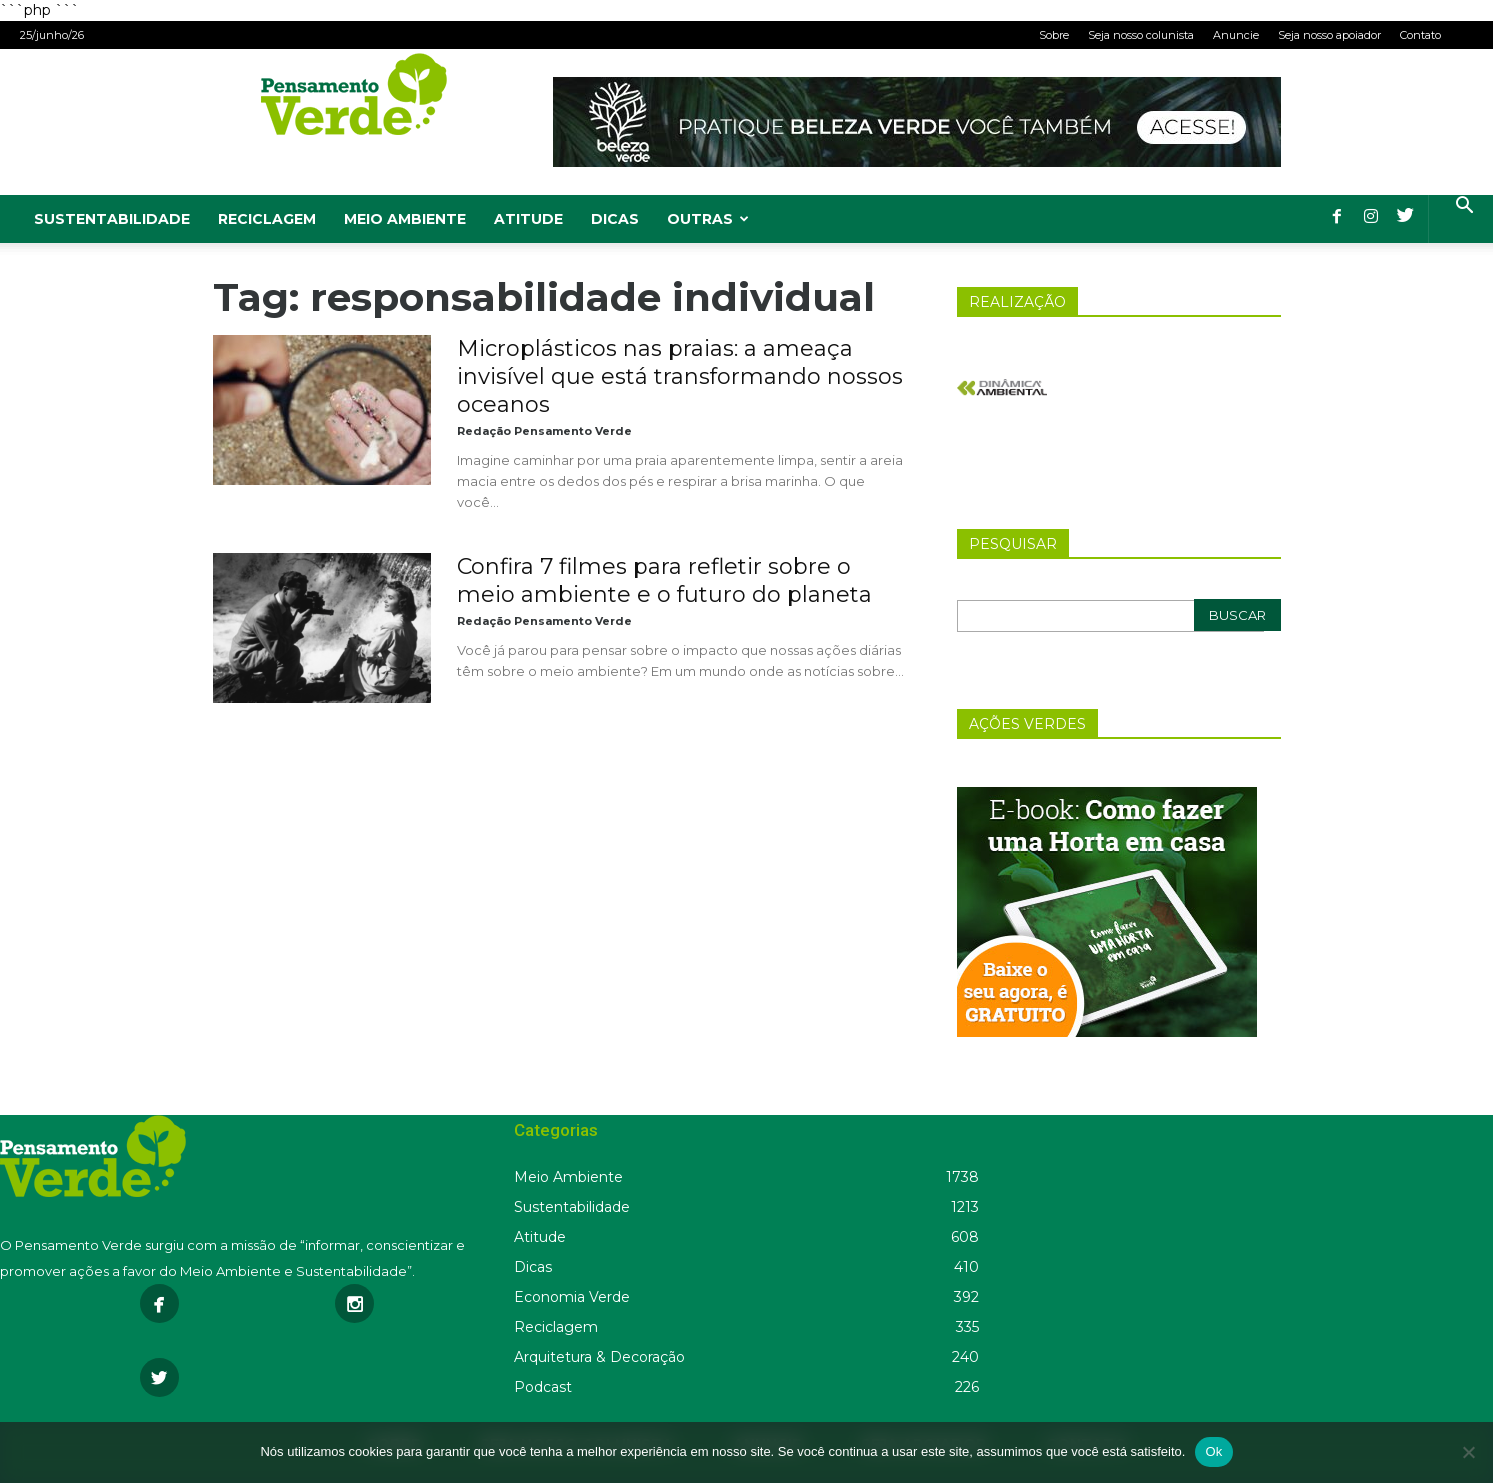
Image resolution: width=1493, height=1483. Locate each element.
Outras (708, 219)
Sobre (1054, 35)
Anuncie (1236, 35)
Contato (1420, 35)
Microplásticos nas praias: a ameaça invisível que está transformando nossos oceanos (680, 376)
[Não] (1468, 1452)
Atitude (528, 219)
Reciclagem (267, 219)
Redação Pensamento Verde (544, 431)
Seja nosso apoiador (1329, 35)
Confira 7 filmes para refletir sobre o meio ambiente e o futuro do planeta (664, 580)
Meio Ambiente (405, 219)
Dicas (615, 219)
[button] (1464, 207)
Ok (1213, 1451)
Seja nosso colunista (1141, 35)
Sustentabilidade (112, 219)
